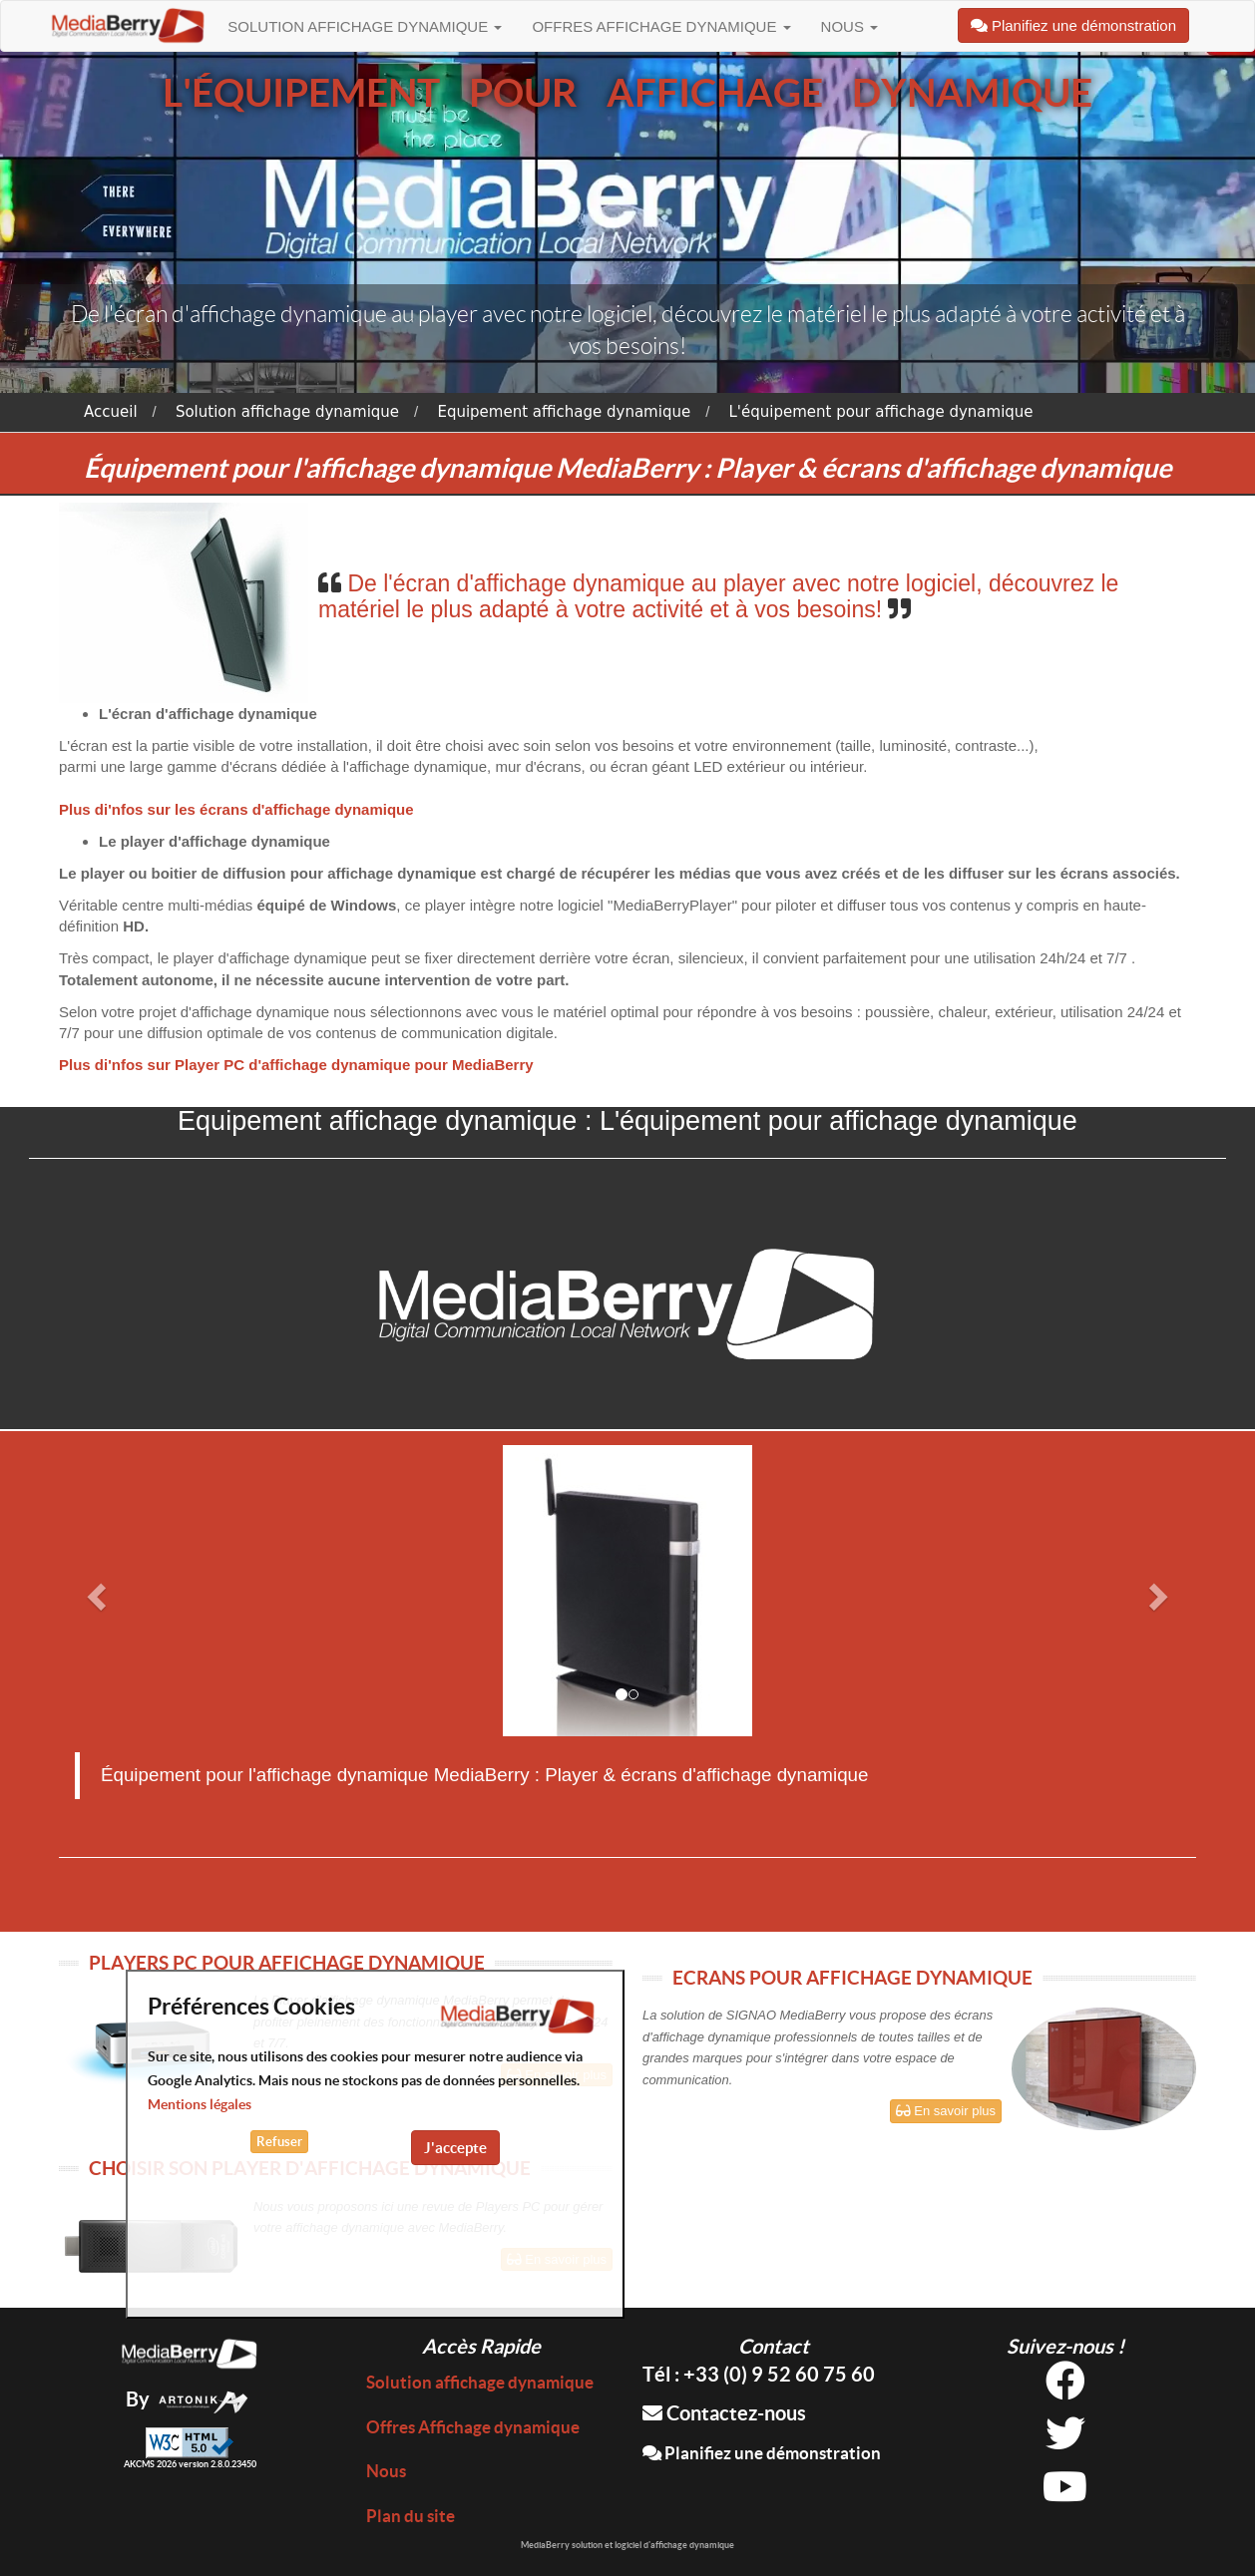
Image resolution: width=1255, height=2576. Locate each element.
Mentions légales (199, 2104)
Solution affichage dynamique (364, 26)
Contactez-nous (724, 2412)
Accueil (111, 412)
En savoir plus (946, 2110)
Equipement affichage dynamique (563, 412)
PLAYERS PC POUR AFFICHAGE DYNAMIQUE (287, 1963)
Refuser (279, 2141)
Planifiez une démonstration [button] (1073, 25)
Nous (850, 26)
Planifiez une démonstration (761, 2452)
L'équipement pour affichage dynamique (880, 412)
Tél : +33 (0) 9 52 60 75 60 (758, 2374)
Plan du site (410, 2515)
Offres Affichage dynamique (661, 26)
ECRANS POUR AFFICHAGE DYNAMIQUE (852, 1978)
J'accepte (455, 2147)
